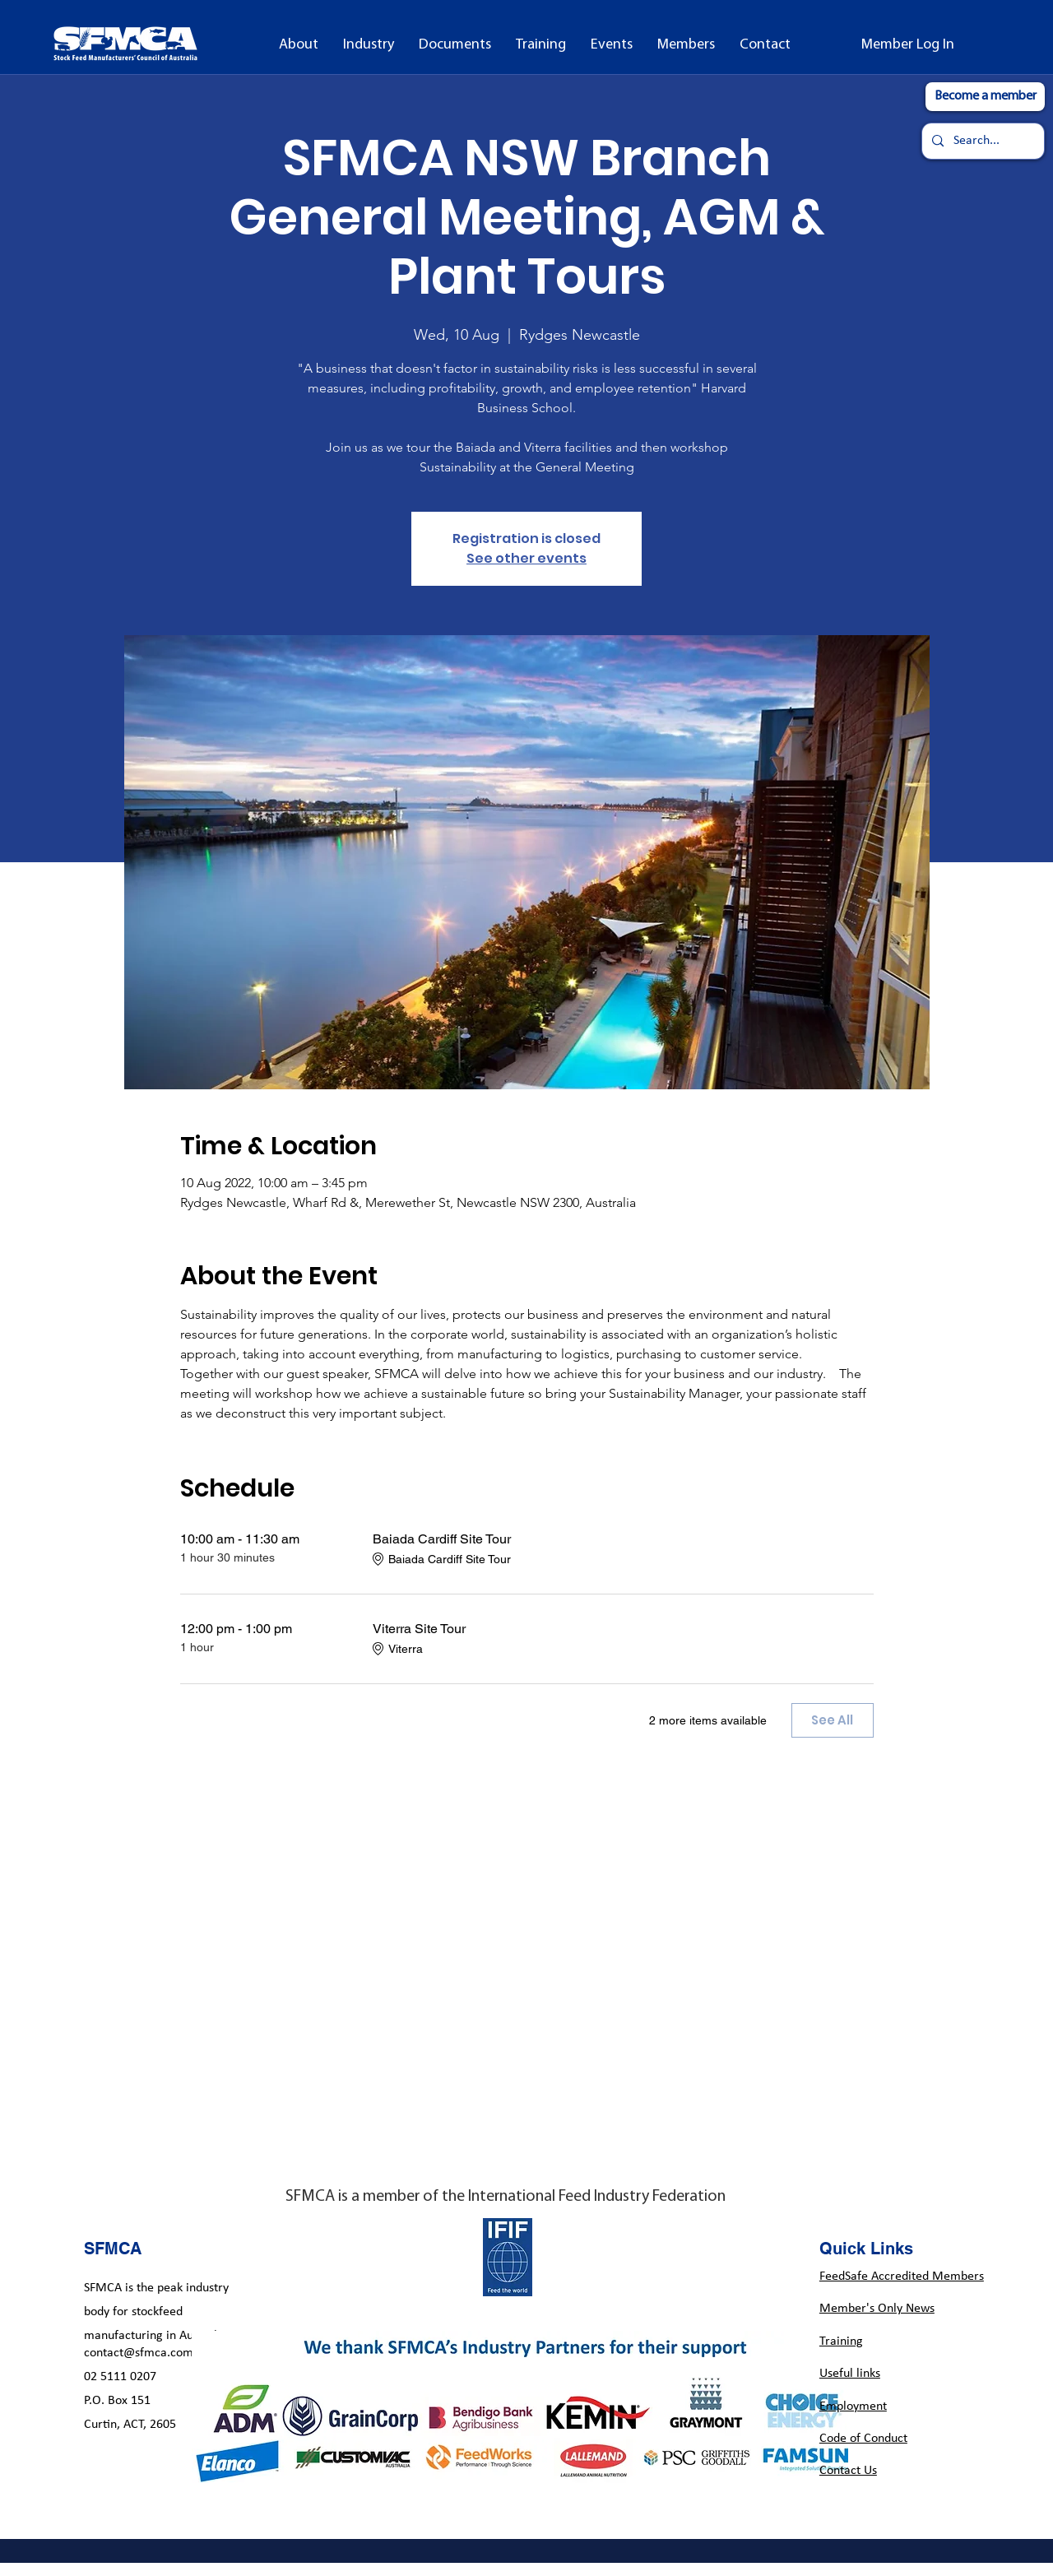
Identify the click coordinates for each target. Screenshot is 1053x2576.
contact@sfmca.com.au (147, 2353)
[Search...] (981, 141)
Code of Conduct (863, 2438)
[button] (299, 45)
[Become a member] (985, 96)
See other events (526, 558)
